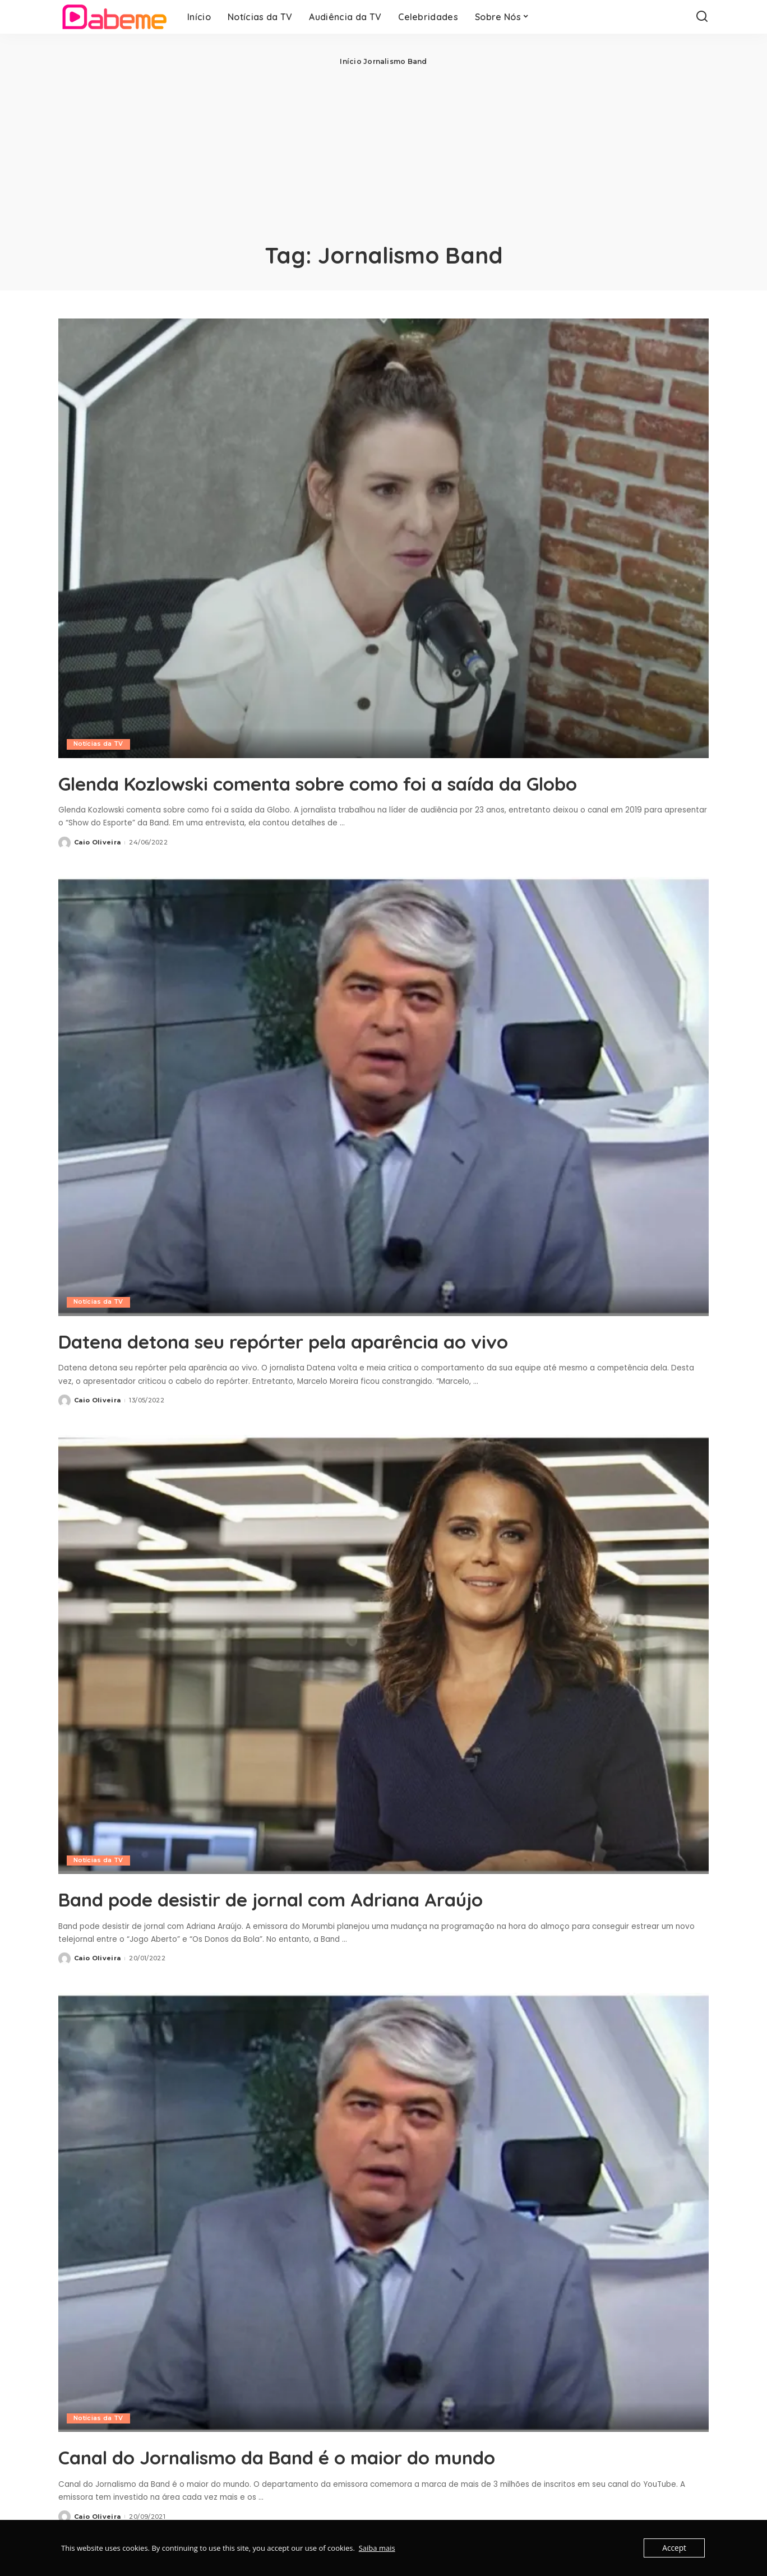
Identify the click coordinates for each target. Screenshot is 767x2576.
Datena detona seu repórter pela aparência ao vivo (342, 1366)
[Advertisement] (383, 151)
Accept (674, 2548)
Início (350, 61)
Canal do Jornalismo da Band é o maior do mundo (334, 2482)
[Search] (702, 17)
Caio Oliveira (97, 868)
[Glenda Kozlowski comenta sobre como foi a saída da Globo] (383, 538)
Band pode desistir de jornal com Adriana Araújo (326, 1924)
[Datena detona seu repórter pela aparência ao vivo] (383, 1122)
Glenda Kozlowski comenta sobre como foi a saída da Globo (350, 795)
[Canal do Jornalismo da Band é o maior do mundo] (383, 2238)
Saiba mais (377, 2548)
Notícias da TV (98, 744)
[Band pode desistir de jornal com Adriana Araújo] (383, 1680)
